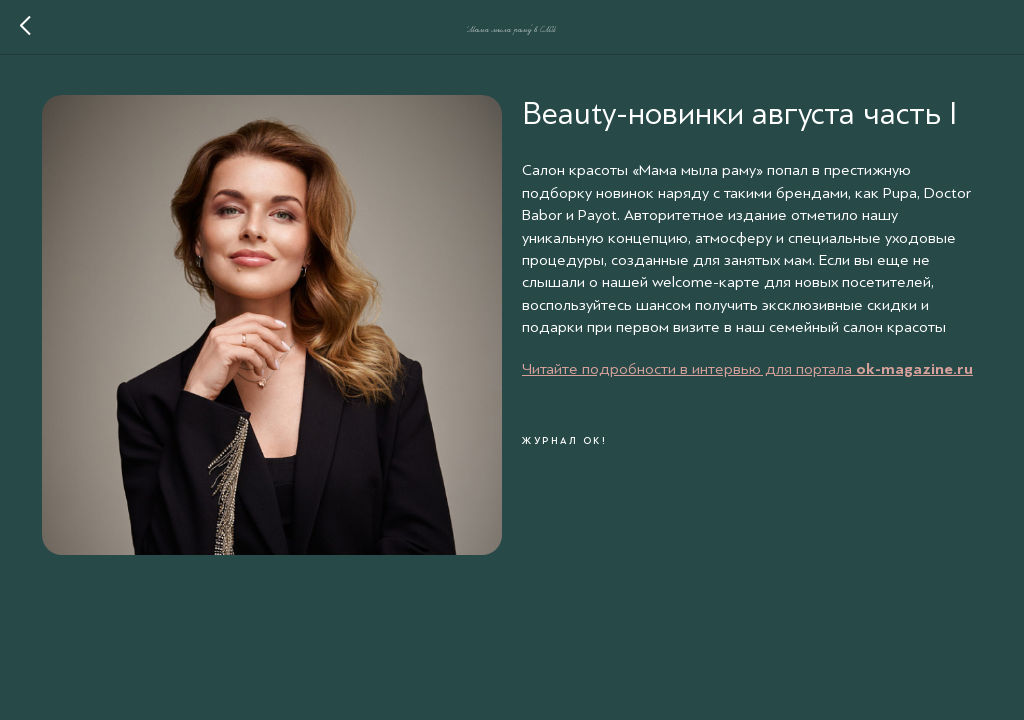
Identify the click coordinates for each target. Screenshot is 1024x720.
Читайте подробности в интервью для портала (689, 369)
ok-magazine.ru (914, 369)
